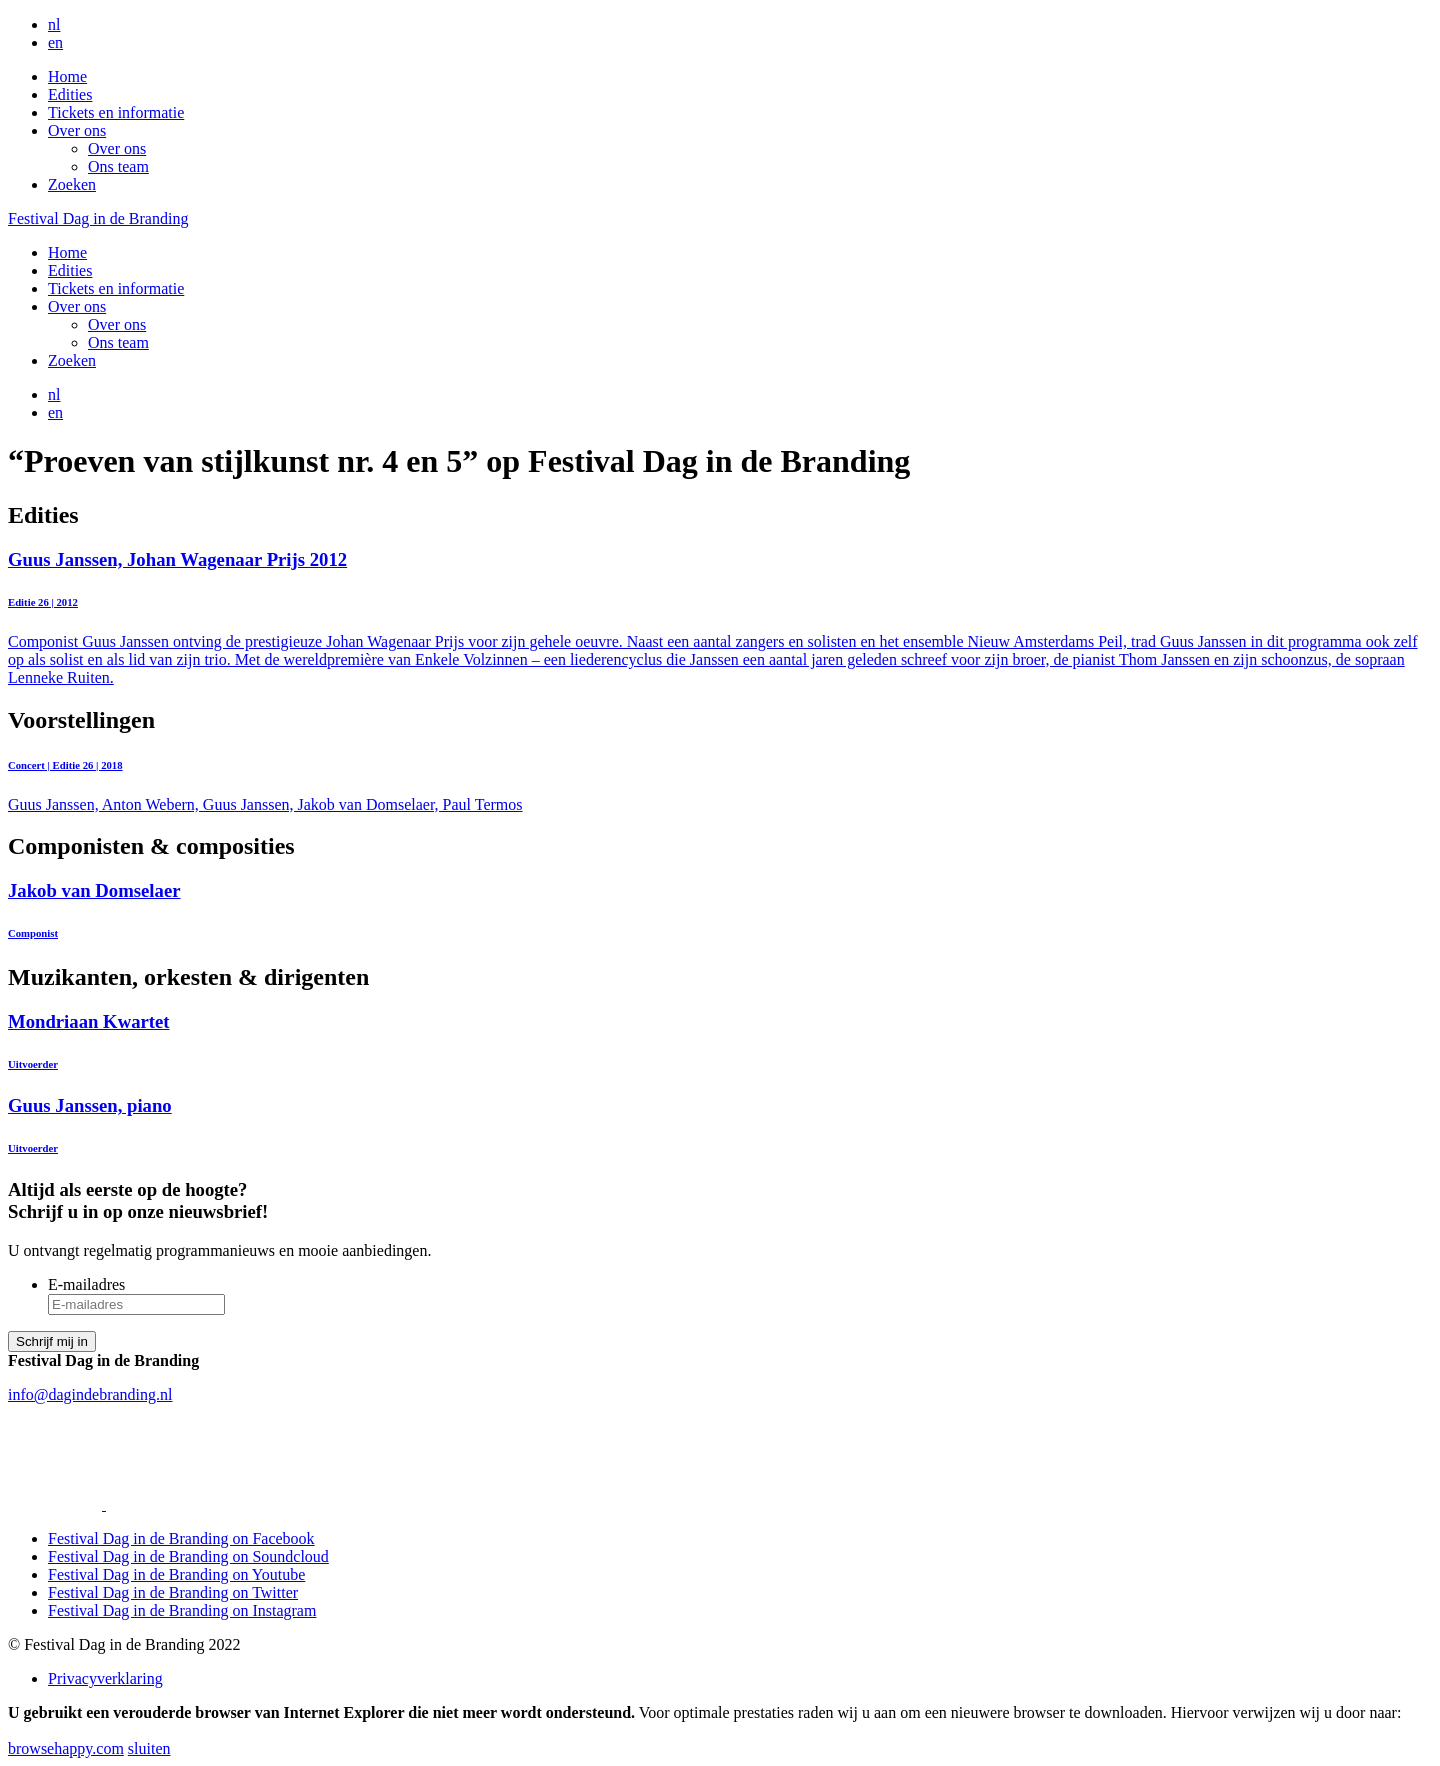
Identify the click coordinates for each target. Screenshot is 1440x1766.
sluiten (149, 1748)
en (55, 42)
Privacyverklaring (105, 1678)
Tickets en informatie (116, 112)
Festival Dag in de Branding (98, 218)
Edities (70, 94)
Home (67, 76)
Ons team (118, 166)
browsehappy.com (66, 1748)
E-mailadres (86, 1284)
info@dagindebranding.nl (90, 1394)
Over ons (77, 130)
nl (54, 24)
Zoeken (72, 184)
